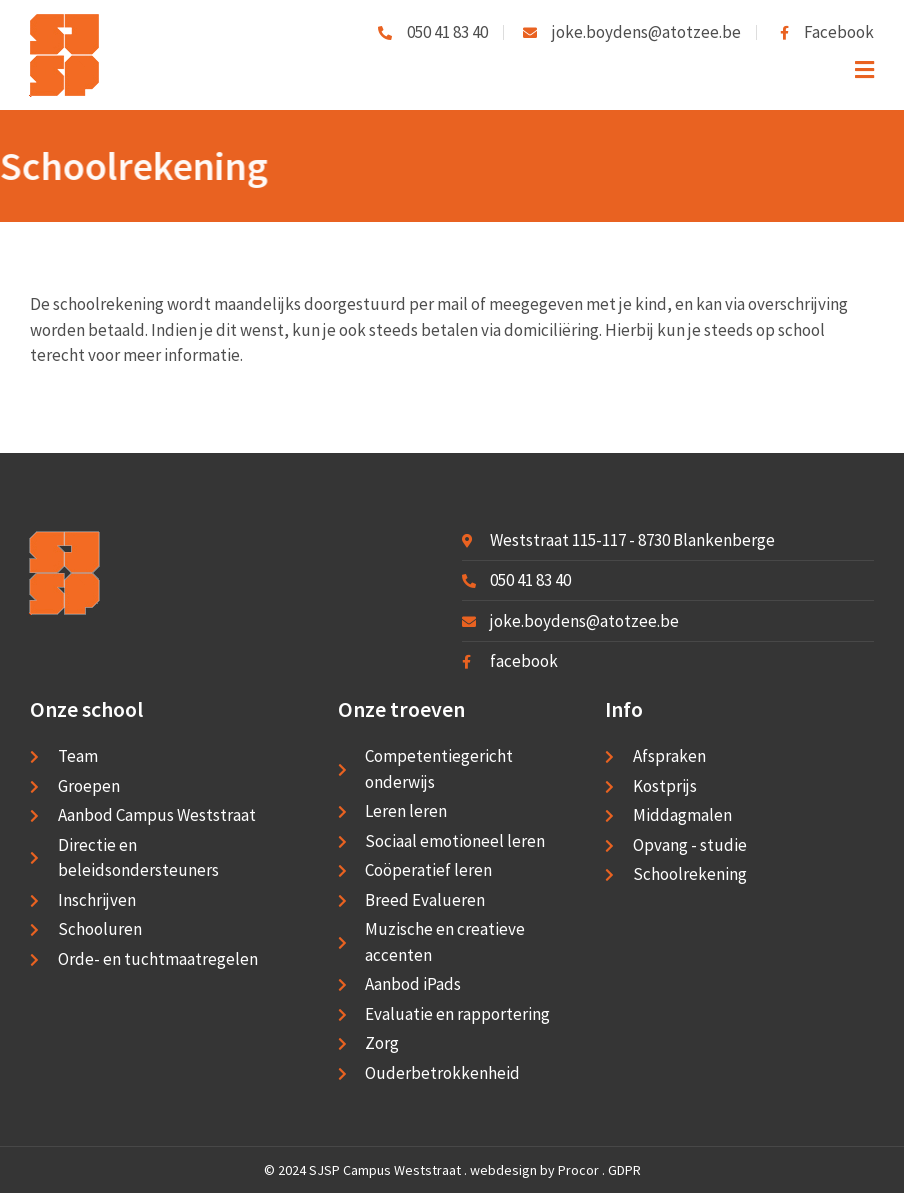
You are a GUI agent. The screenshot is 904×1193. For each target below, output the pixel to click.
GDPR (624, 1170)
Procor (578, 1170)
